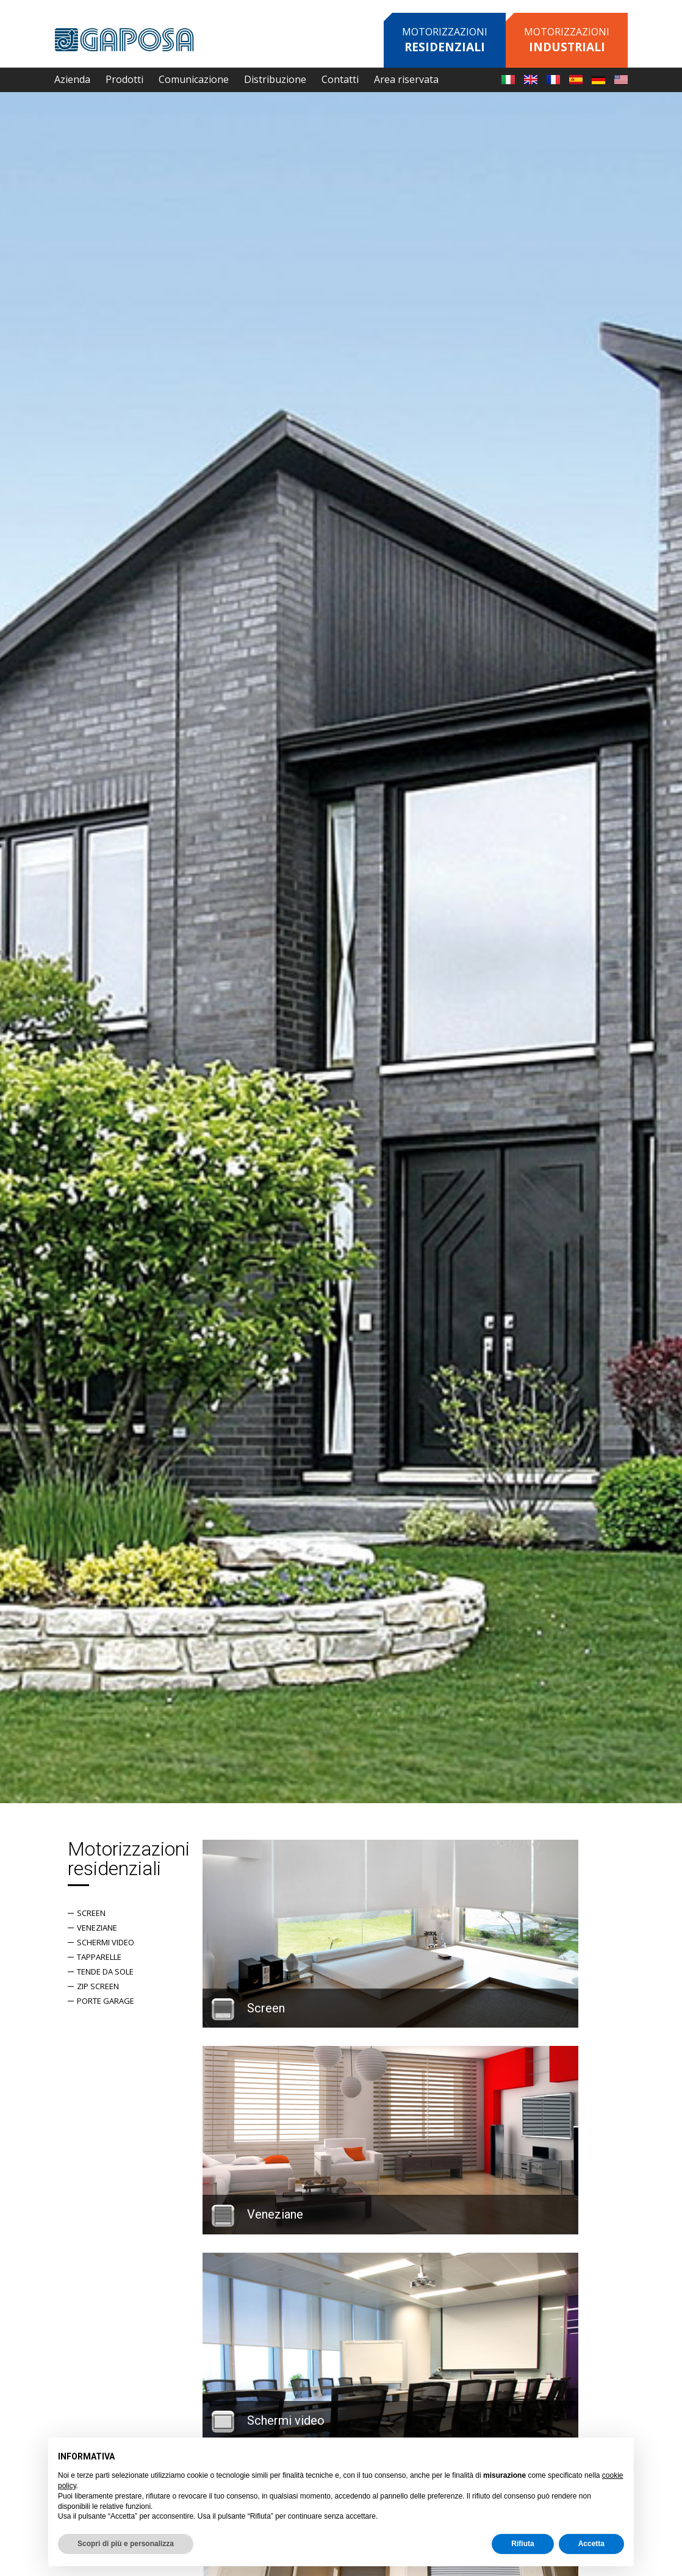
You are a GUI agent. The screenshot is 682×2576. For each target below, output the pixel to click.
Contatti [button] (340, 79)
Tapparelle (104, 1956)
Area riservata (406, 79)
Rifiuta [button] (522, 2543)
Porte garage (110, 2000)
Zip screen (103, 1986)
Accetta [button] (591, 2543)
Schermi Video (110, 1942)
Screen (96, 1912)
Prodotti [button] (124, 79)
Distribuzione (275, 79)
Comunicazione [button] (194, 79)
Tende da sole (110, 1971)
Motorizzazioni (444, 40)
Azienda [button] (72, 79)
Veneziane (102, 1927)
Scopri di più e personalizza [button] (125, 2543)
